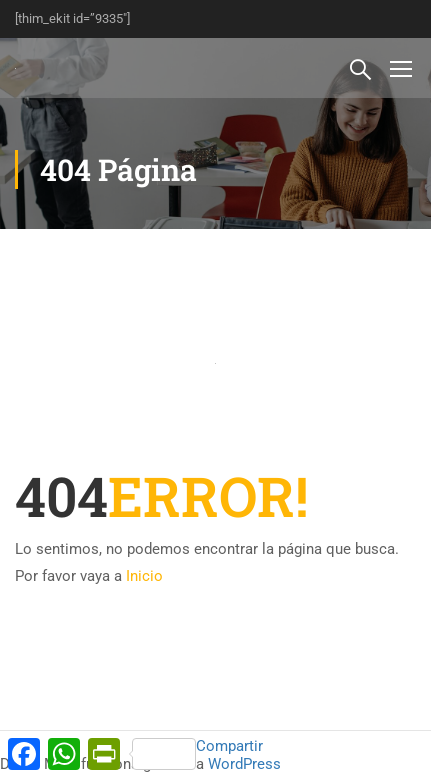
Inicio (144, 576)
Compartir (197, 753)
